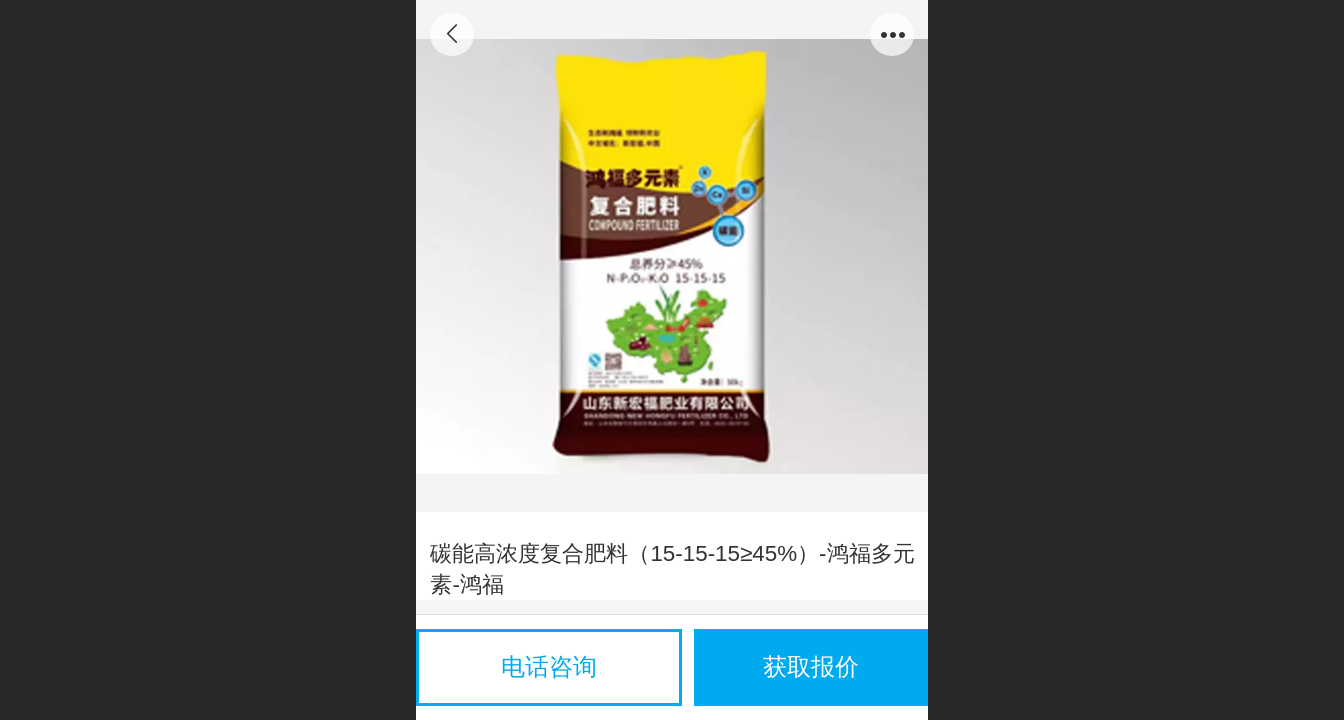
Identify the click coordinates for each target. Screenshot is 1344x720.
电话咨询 (549, 666)
